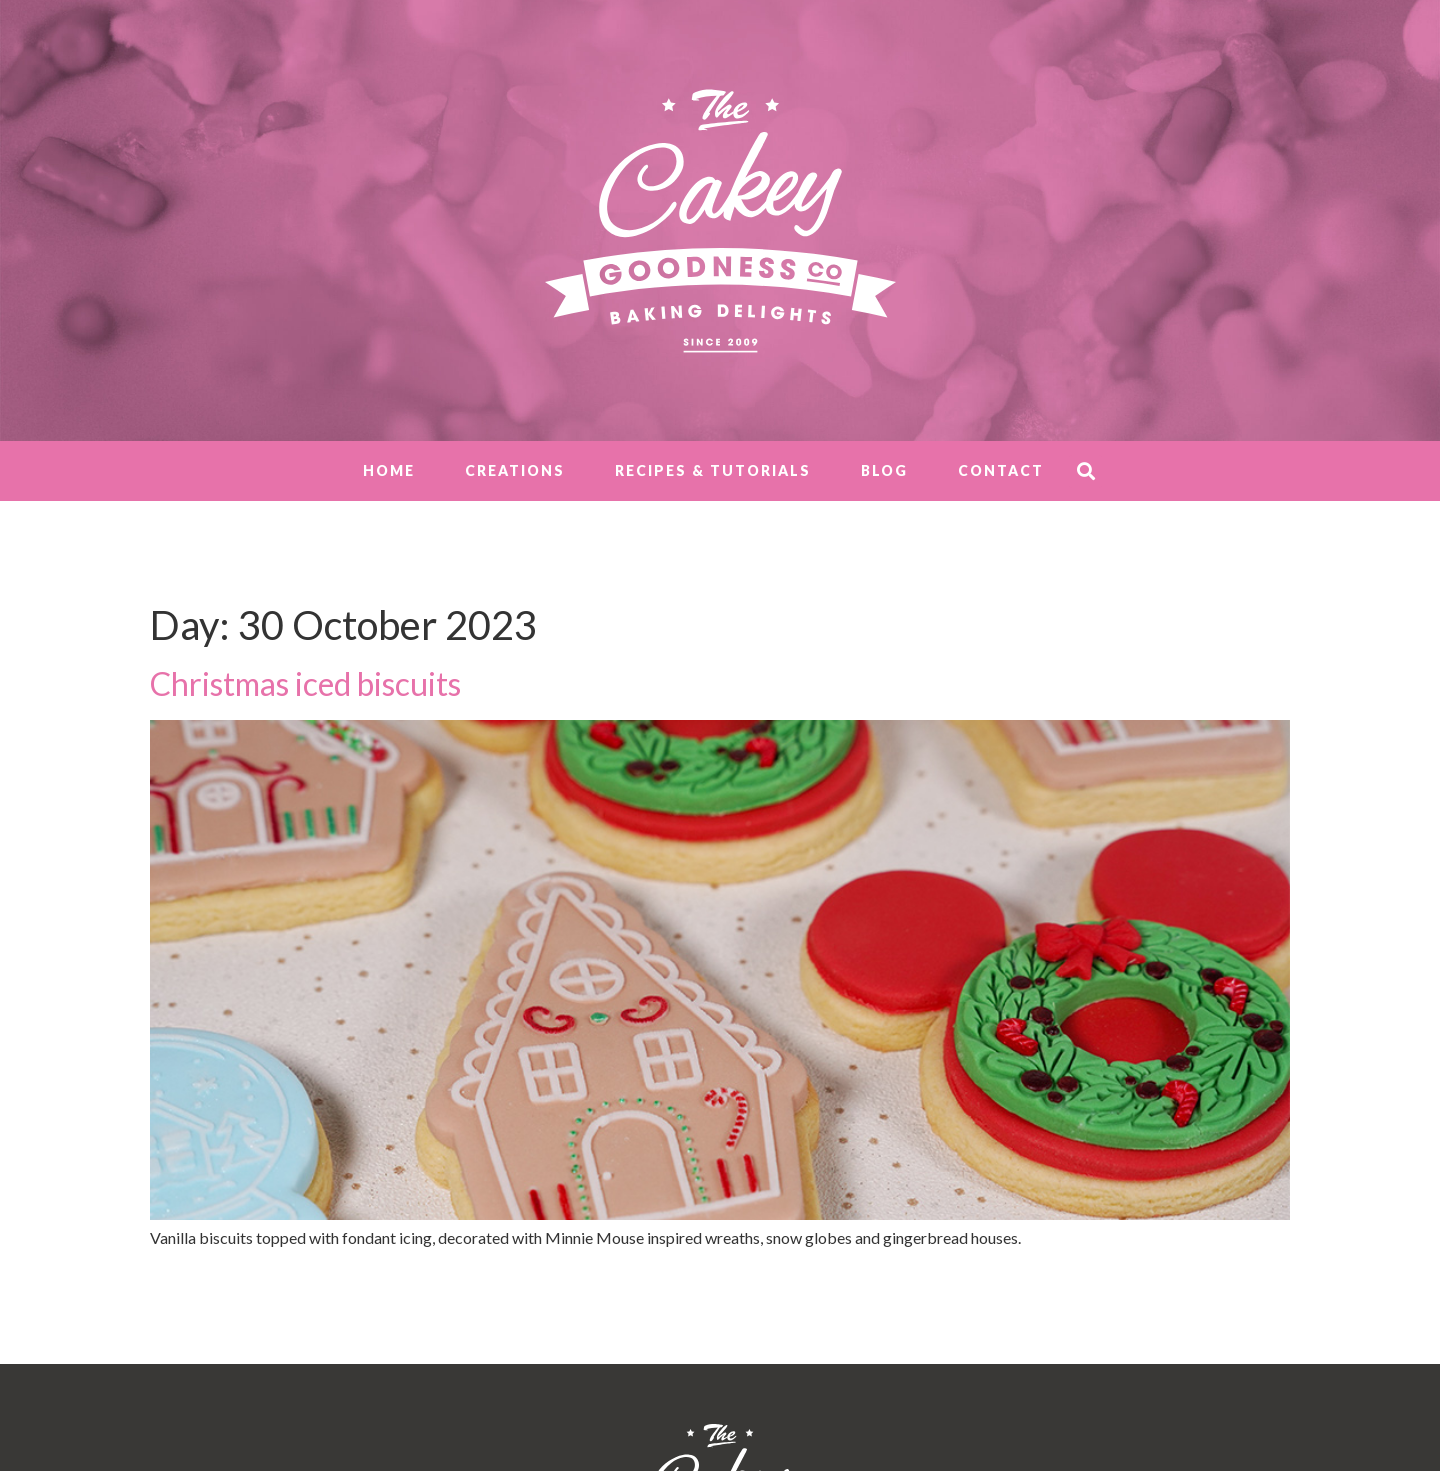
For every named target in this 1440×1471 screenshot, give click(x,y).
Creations (515, 470)
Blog (884, 470)
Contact (1001, 470)
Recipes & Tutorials (713, 470)
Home (389, 470)
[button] (1085, 471)
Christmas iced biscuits (305, 683)
